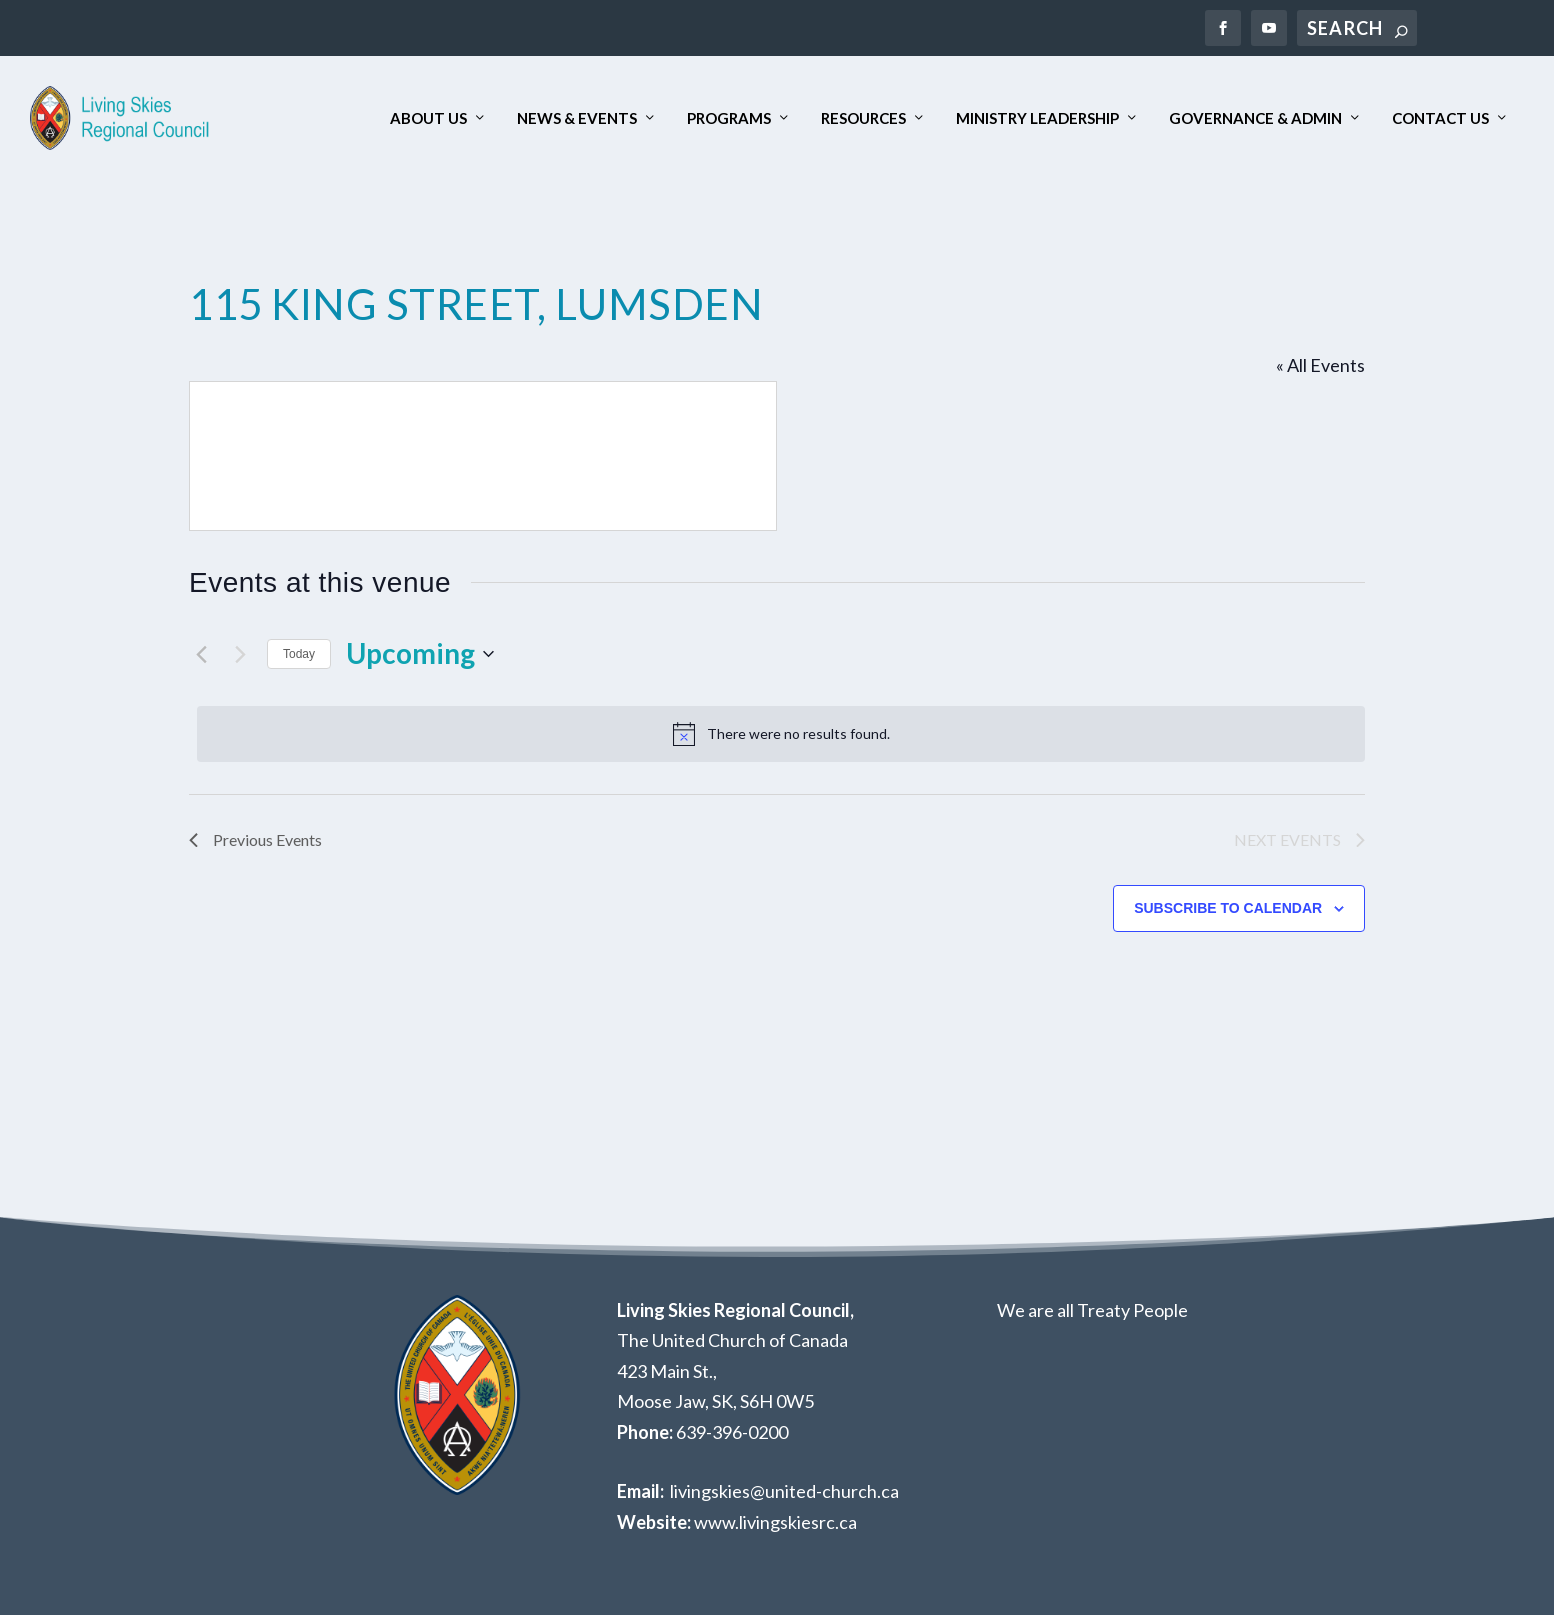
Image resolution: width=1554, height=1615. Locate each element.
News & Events (577, 118)
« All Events (1320, 365)
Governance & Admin (1255, 118)
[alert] (781, 734)
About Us (428, 118)
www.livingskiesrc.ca (775, 1522)
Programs (729, 118)
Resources (863, 118)
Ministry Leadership (1037, 118)
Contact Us (1440, 118)
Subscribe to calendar (1228, 908)
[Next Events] (240, 654)
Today (299, 654)
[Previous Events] (201, 654)
